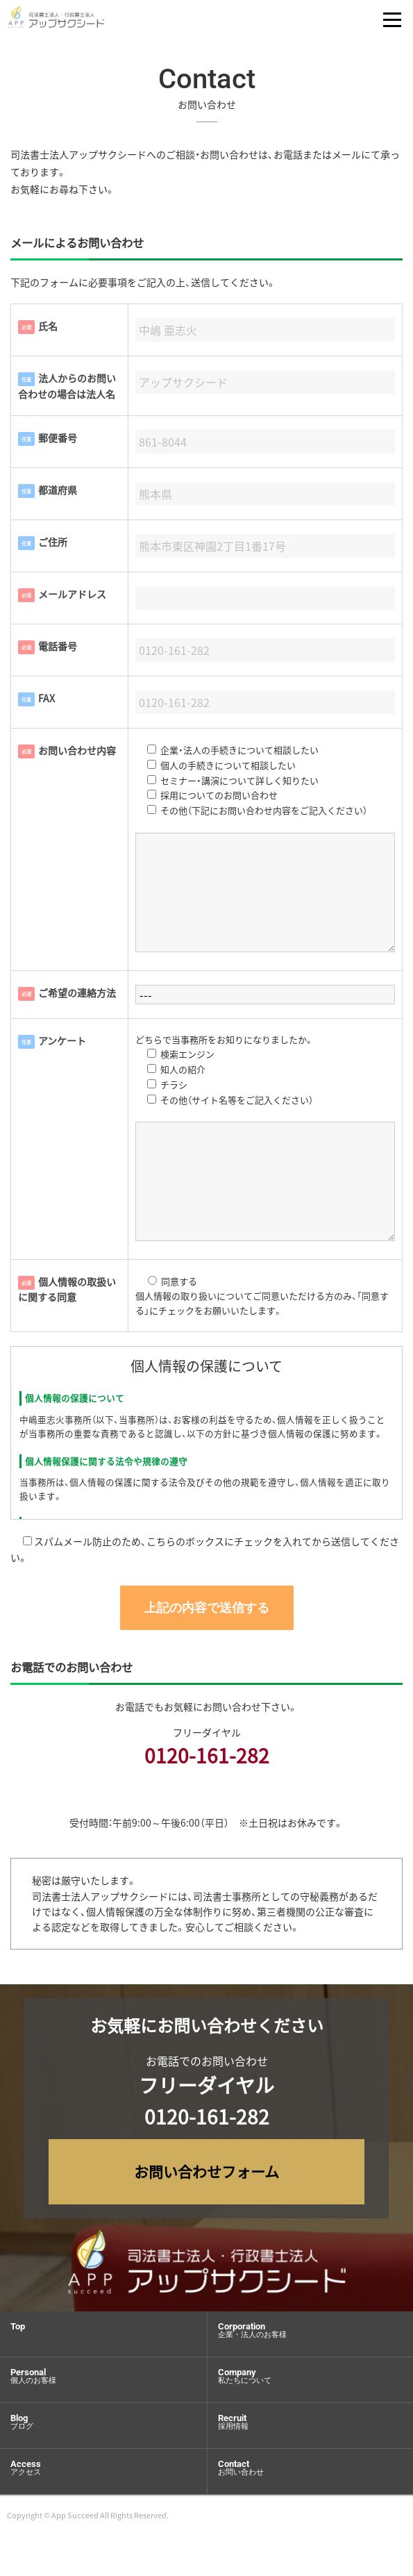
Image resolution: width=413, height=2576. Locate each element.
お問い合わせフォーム (206, 2171)
